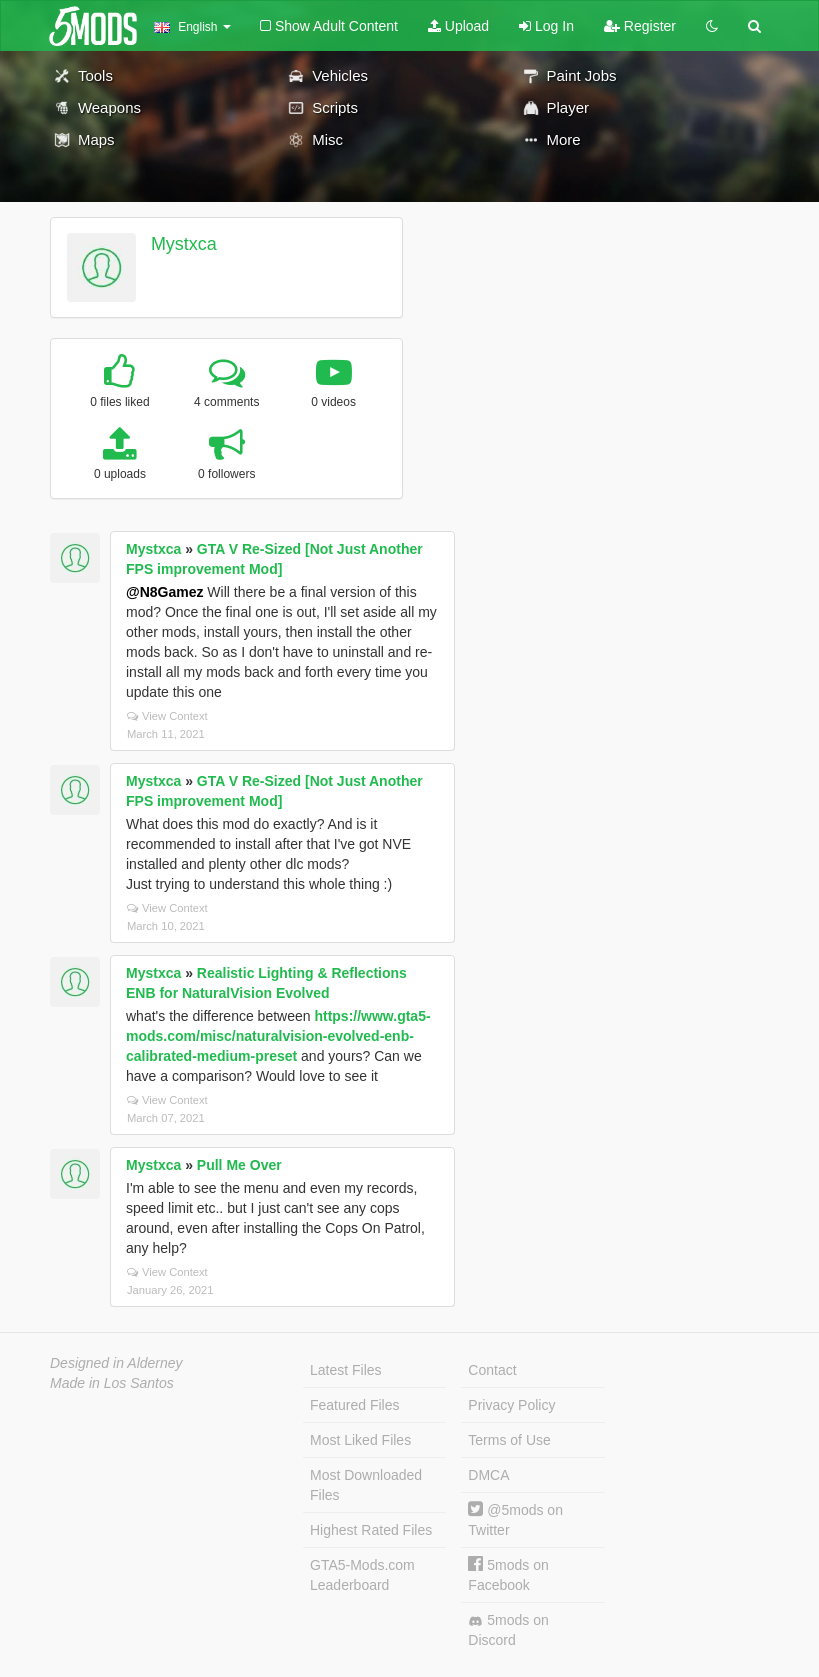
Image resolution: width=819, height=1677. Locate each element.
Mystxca (184, 244)
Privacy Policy (511, 1405)
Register (640, 26)
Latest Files (346, 1370)
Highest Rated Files (371, 1530)
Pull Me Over (239, 1165)
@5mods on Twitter (515, 1519)
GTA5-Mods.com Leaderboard (362, 1575)
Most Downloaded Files (366, 1485)
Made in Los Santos (112, 1383)
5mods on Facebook (508, 1574)
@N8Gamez (164, 592)
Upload (458, 26)
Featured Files (354, 1405)
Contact (492, 1370)
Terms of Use (509, 1440)
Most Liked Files (360, 1440)
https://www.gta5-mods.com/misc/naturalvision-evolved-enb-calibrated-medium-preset (278, 1036)
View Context (167, 716)
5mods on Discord (508, 1630)
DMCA (488, 1475)
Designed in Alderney (116, 1363)
